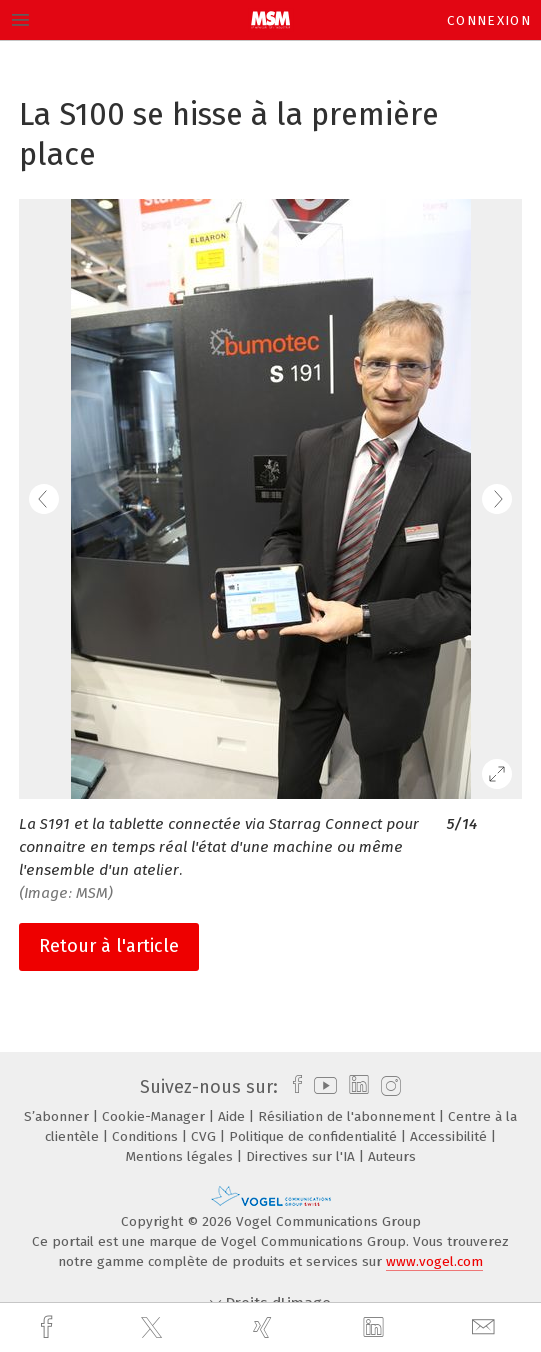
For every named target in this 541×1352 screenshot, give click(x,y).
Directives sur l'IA (302, 1156)
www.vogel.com (434, 1261)
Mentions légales (181, 1156)
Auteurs (392, 1156)
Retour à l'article (109, 946)
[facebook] (49, 1327)
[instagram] (388, 1087)
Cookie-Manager (155, 1116)
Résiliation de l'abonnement (348, 1116)
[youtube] (322, 1087)
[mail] (486, 1327)
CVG (205, 1136)
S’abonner (58, 1116)
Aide (233, 1116)
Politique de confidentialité (315, 1136)
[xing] (265, 1327)
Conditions (147, 1136)
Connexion (489, 20)
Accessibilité (450, 1136)
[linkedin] (376, 1328)
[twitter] (154, 1328)
